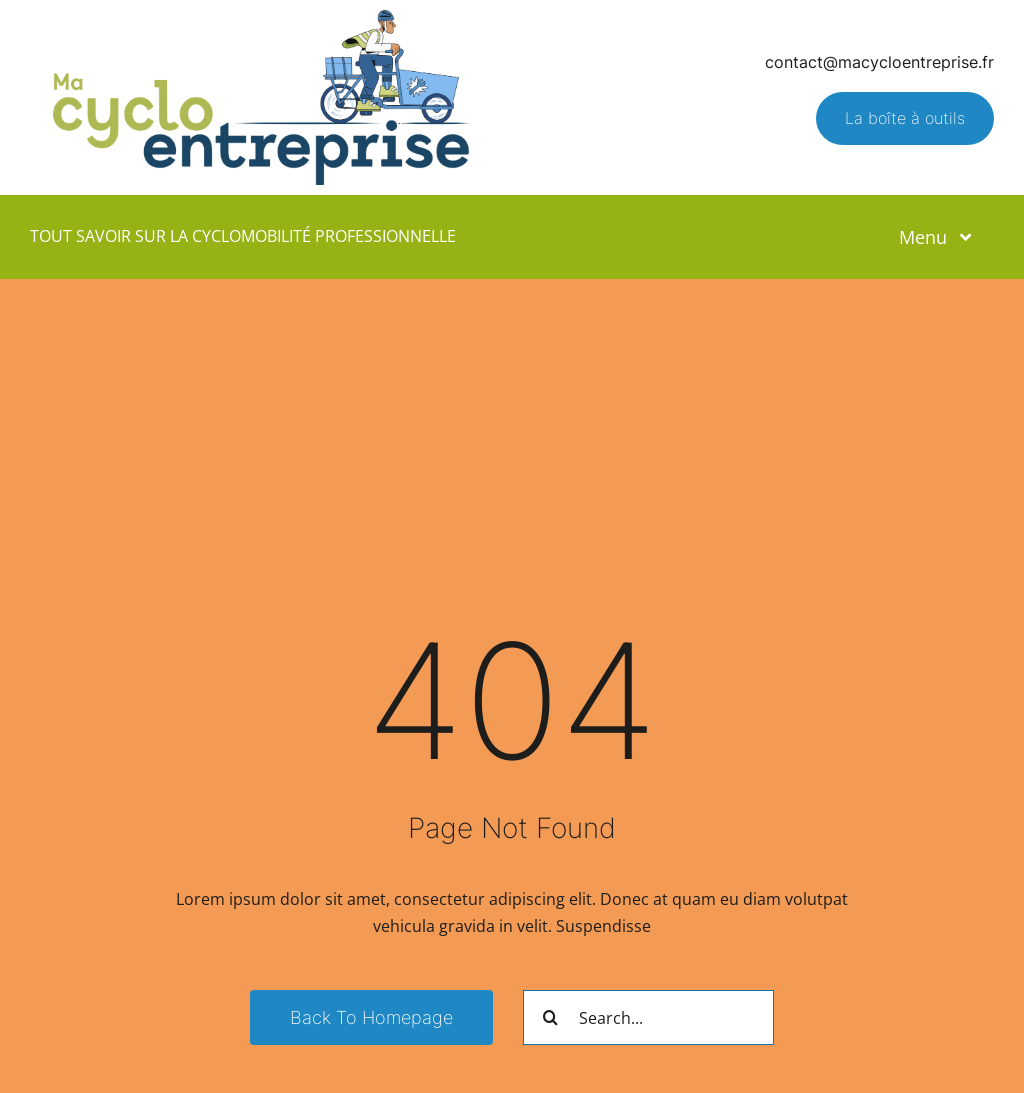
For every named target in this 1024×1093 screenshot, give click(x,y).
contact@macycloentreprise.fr (879, 62)
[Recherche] (550, 1017)
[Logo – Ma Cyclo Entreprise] (261, 18)
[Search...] (648, 1017)
